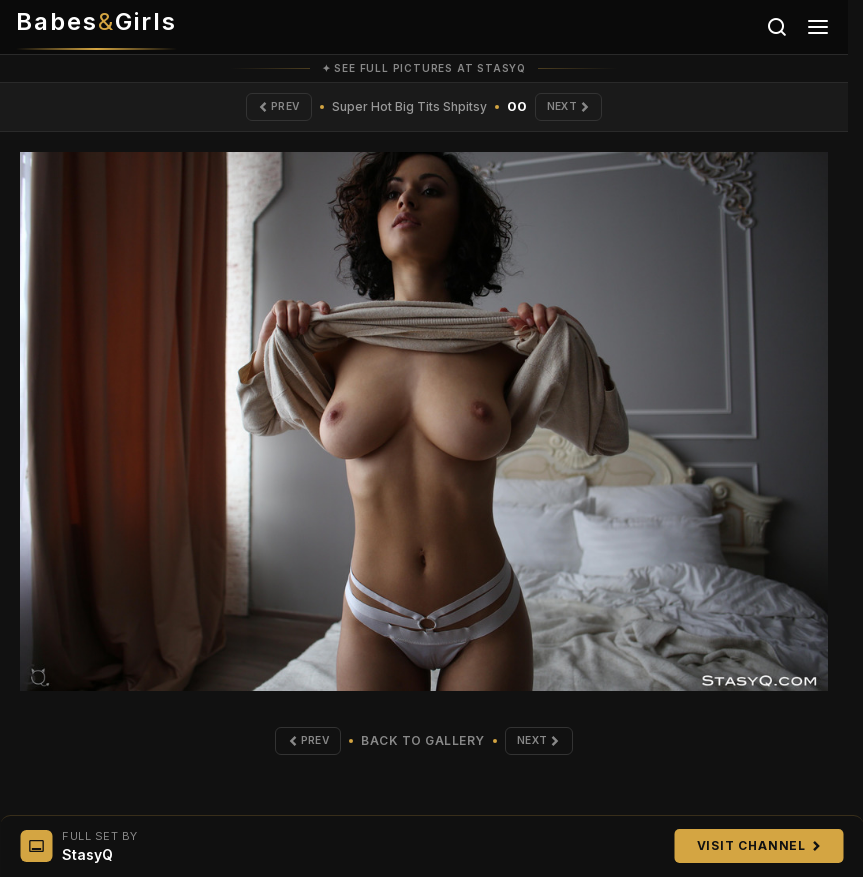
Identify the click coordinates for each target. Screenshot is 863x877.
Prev (266, 110)
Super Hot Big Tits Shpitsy (409, 110)
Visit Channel (759, 845)
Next (581, 110)
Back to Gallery (423, 752)
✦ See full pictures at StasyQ (424, 68)
